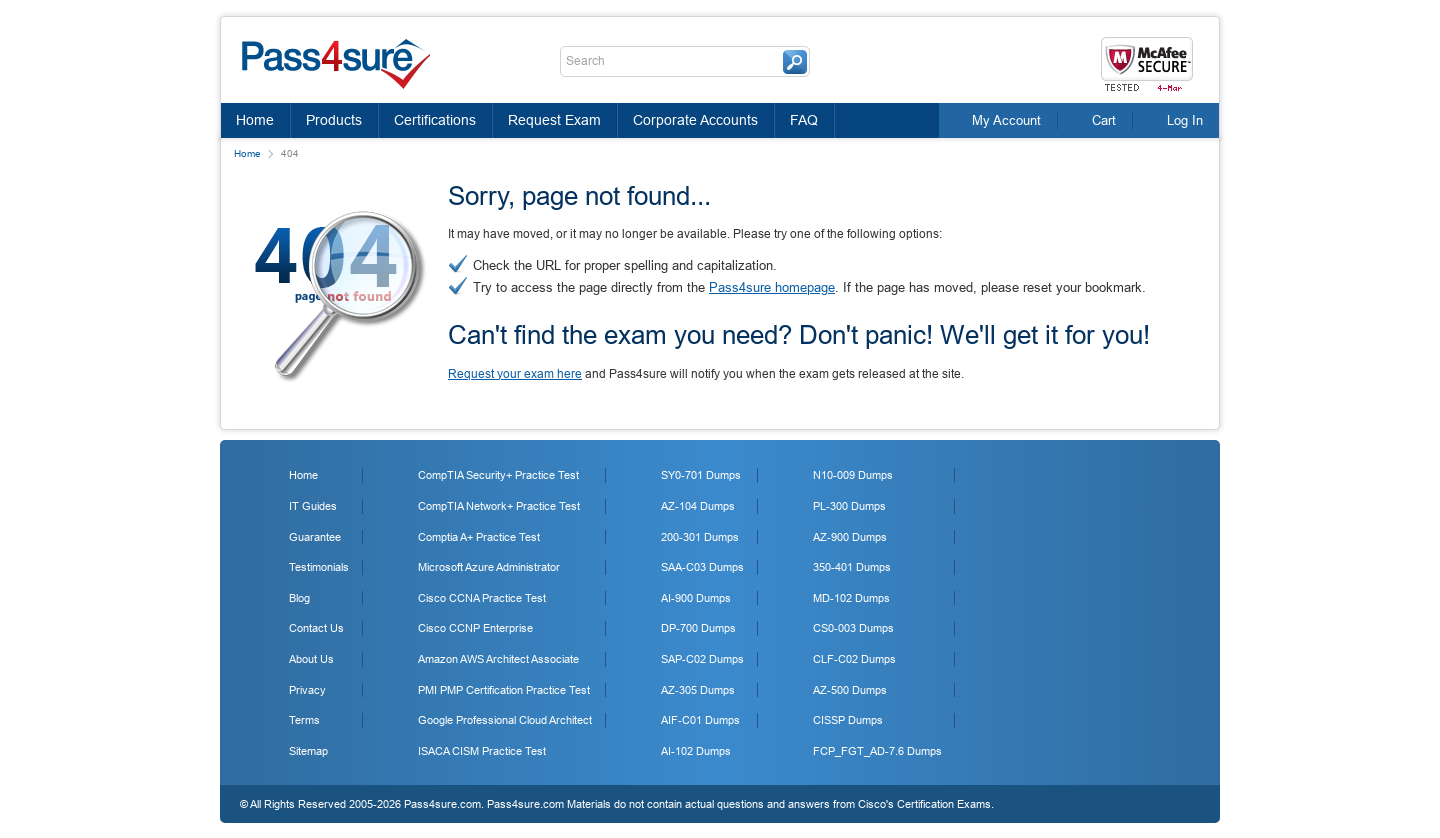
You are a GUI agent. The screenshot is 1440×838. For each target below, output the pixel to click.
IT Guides (313, 506)
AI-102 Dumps (696, 751)
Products (334, 120)
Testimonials (319, 567)
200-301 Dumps (700, 537)
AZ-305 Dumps (698, 690)
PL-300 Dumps (849, 506)
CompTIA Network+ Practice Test (499, 506)
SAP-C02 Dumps (702, 659)
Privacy (307, 690)
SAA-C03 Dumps (702, 567)
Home (255, 120)
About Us (311, 659)
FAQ (804, 120)
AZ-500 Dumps (850, 690)
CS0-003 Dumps (853, 628)
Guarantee (315, 537)
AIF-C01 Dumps (700, 720)
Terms (304, 720)
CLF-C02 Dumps (854, 659)
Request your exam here (515, 374)
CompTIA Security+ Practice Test (498, 475)
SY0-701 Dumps (701, 475)
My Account (1006, 120)
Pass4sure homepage (772, 287)
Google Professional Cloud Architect (505, 720)
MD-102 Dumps (851, 598)
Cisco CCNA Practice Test (482, 598)
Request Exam (554, 120)
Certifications (435, 120)
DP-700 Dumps (698, 628)
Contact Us (316, 628)
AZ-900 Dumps (850, 537)
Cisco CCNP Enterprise (475, 628)
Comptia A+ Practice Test (479, 537)
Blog (299, 598)
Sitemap (308, 751)
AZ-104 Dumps (698, 506)
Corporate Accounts (695, 120)
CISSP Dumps (848, 720)
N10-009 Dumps (853, 475)
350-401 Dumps (852, 567)
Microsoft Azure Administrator (489, 567)
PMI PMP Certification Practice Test (504, 690)
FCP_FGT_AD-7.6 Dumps (877, 751)
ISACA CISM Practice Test (482, 751)
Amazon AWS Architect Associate (498, 659)
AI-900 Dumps (696, 598)
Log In (1185, 120)
